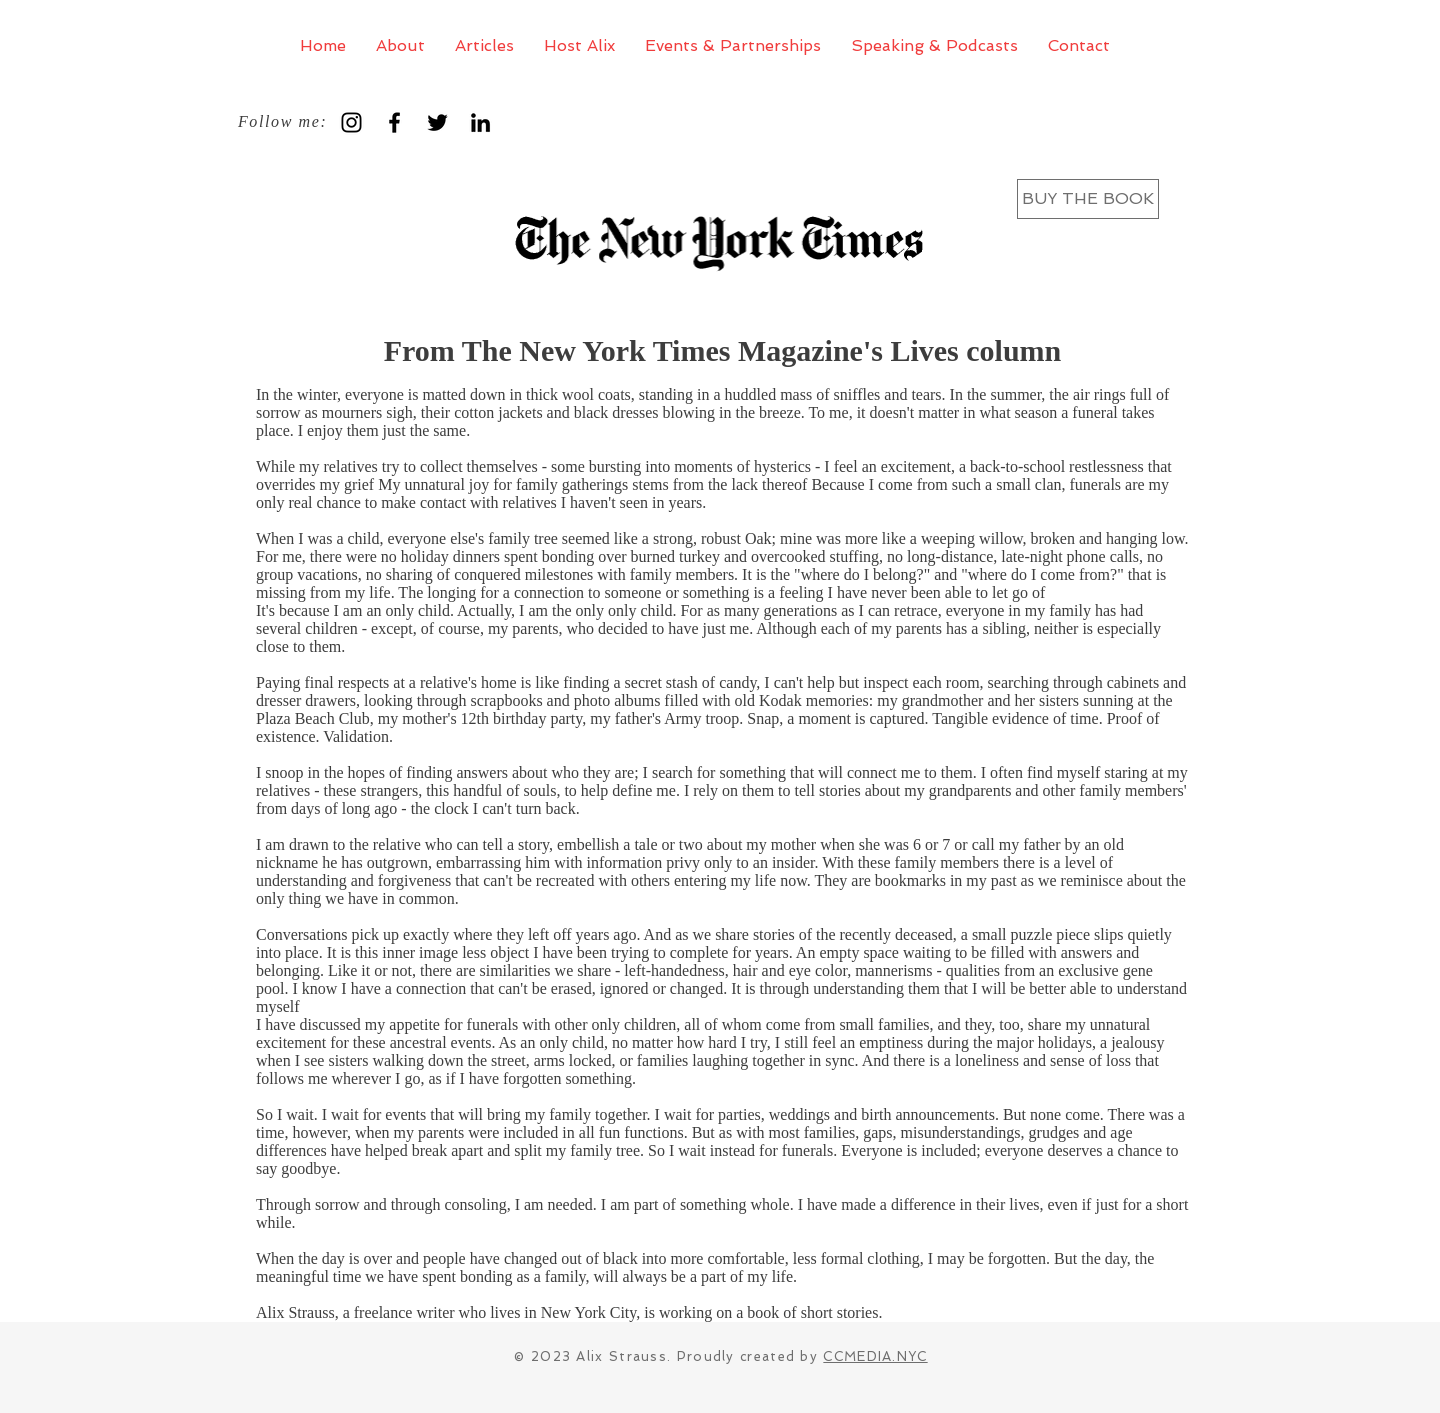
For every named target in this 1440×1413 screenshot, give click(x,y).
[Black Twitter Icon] (437, 122)
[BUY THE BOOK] (1088, 199)
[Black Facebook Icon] (394, 122)
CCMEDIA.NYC (875, 1356)
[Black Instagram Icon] (351, 122)
